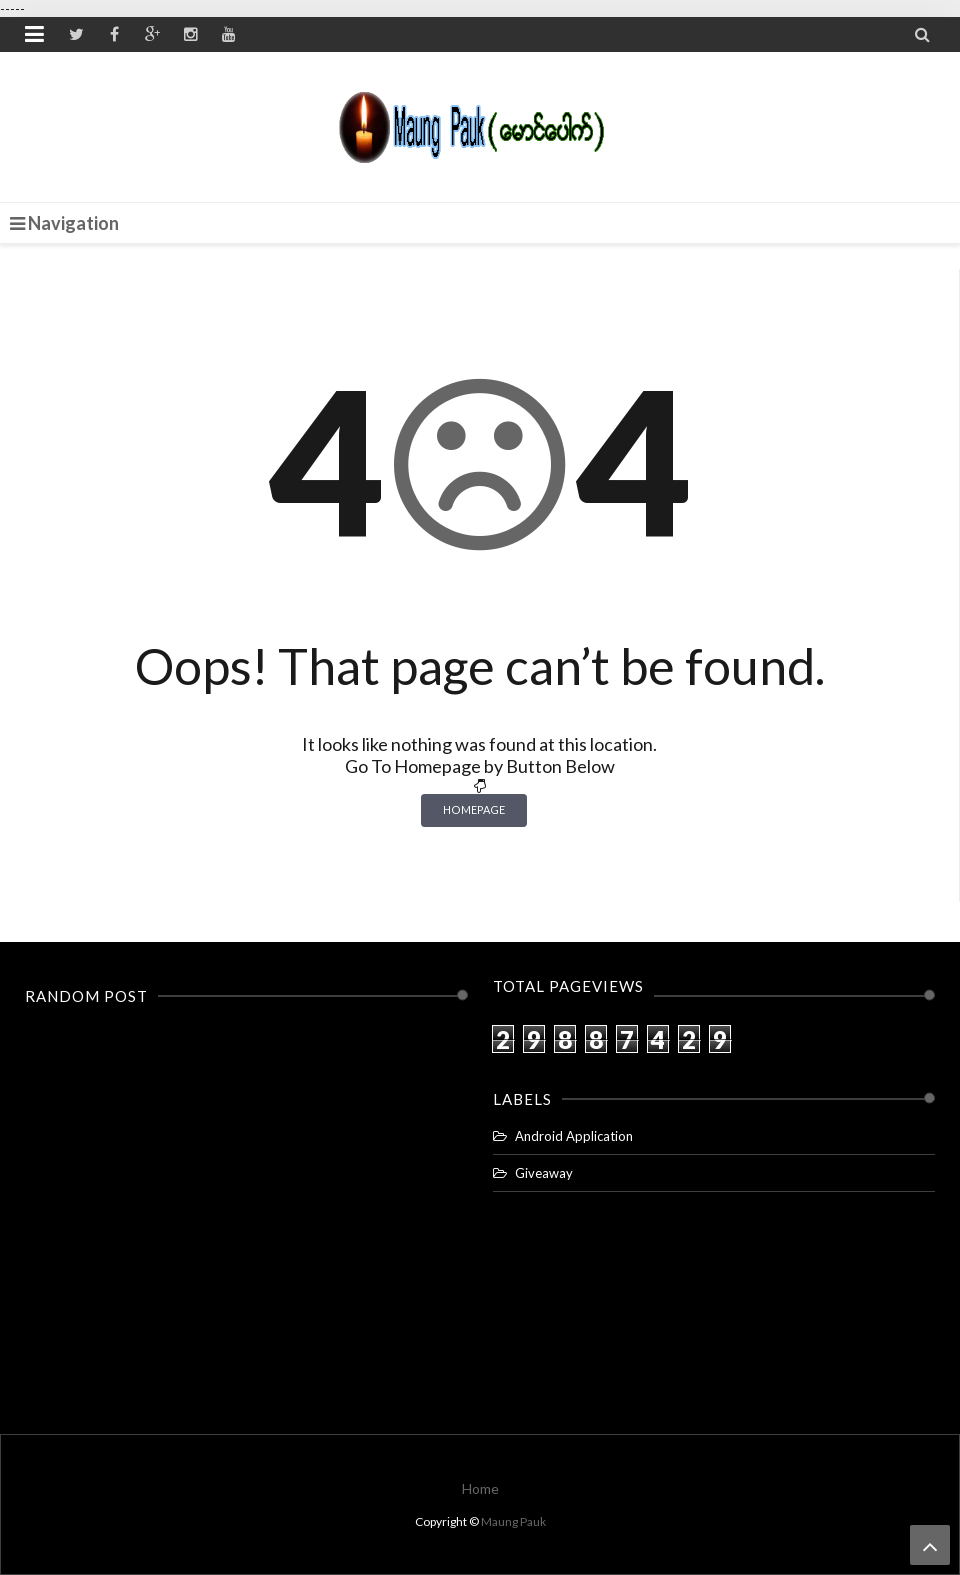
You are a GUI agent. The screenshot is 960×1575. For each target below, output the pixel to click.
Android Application (574, 1136)
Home (480, 1488)
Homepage (474, 809)
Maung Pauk (513, 1521)
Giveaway (544, 1173)
